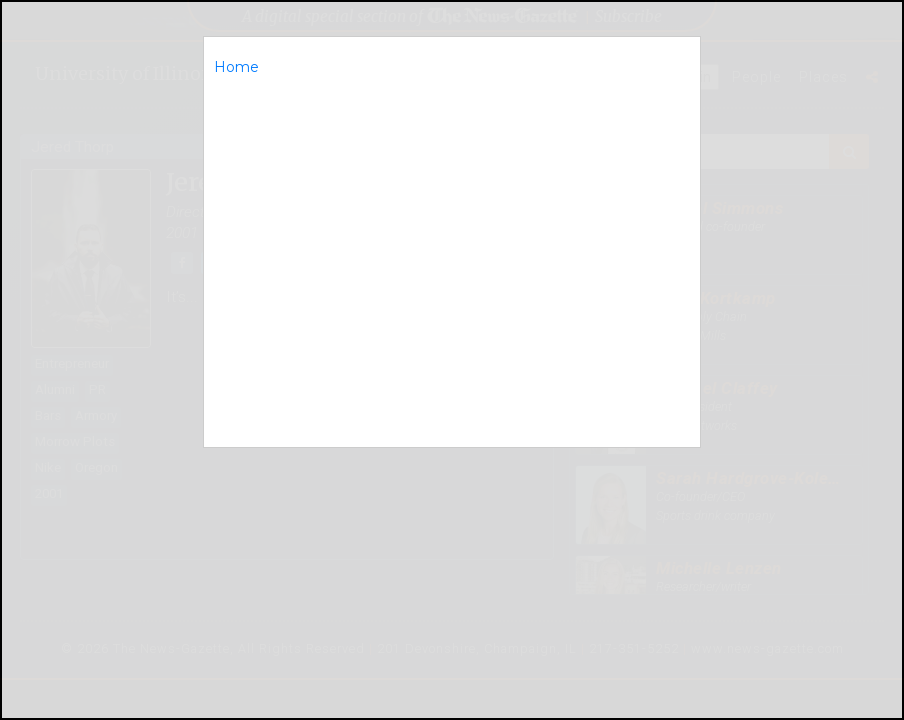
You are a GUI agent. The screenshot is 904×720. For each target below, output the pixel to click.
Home (236, 67)
